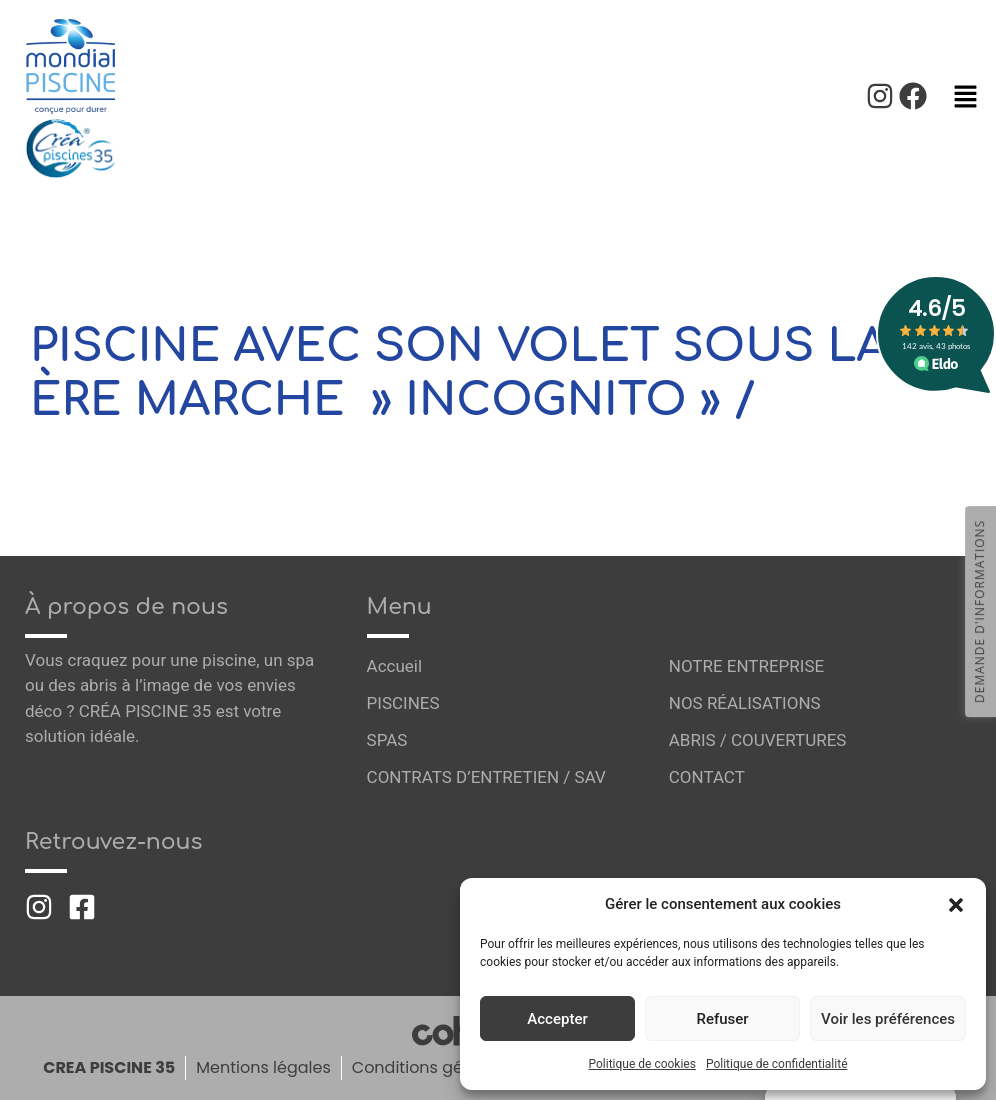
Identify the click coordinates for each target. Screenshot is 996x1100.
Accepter (557, 1019)
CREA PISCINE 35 (107, 1067)
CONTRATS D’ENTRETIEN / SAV (486, 777)
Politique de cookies (642, 1064)
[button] (956, 904)
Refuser (722, 1019)
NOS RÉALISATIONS (745, 703)
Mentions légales (262, 1067)
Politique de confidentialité (777, 1064)
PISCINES (403, 703)
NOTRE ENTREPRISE (747, 666)
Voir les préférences (888, 1019)
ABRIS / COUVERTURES (758, 740)
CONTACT (707, 777)
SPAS (387, 740)
